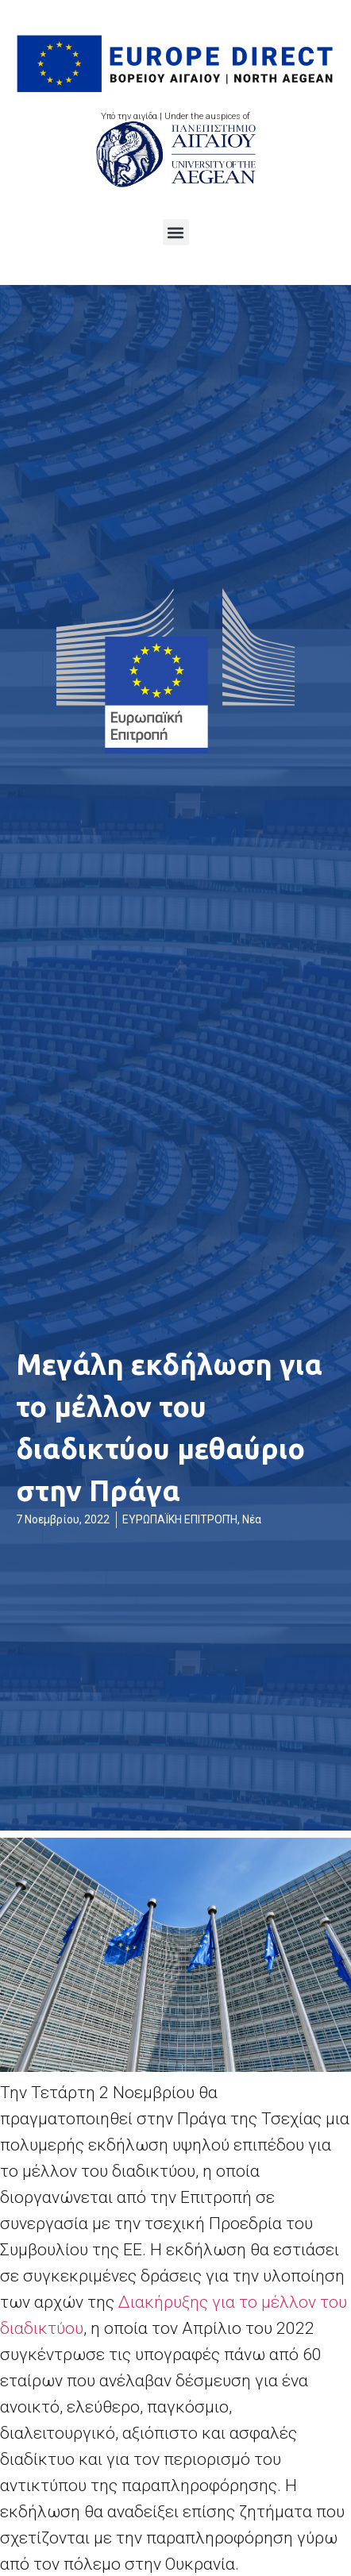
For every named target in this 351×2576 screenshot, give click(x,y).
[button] (176, 232)
